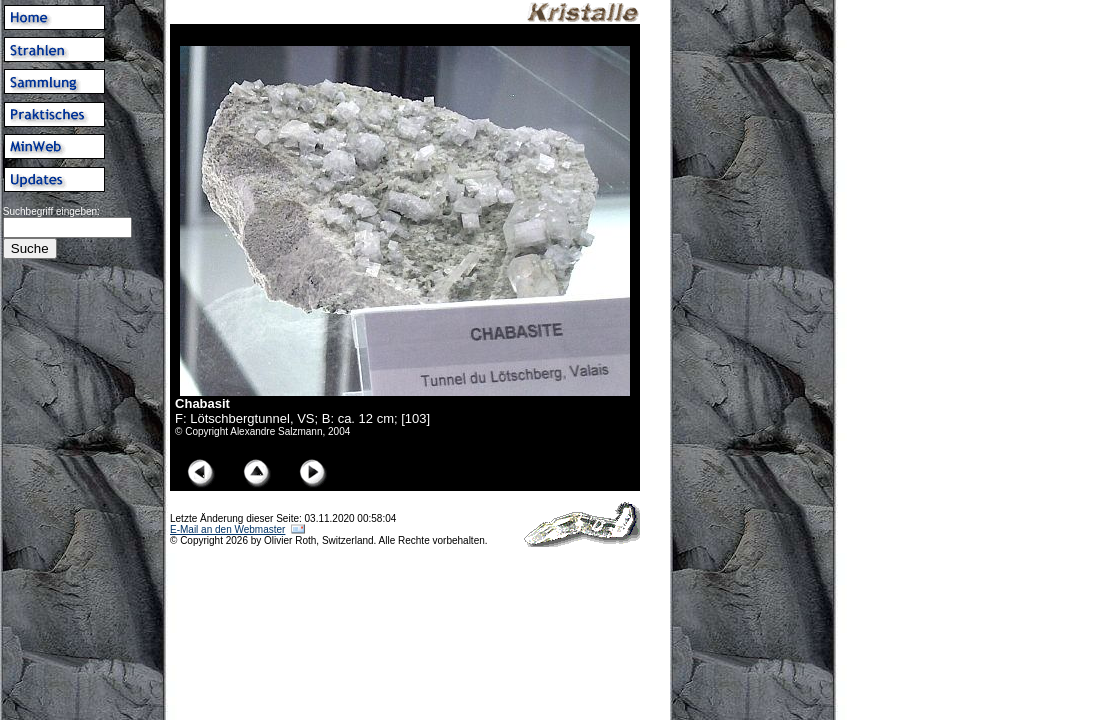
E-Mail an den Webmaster (227, 529)
